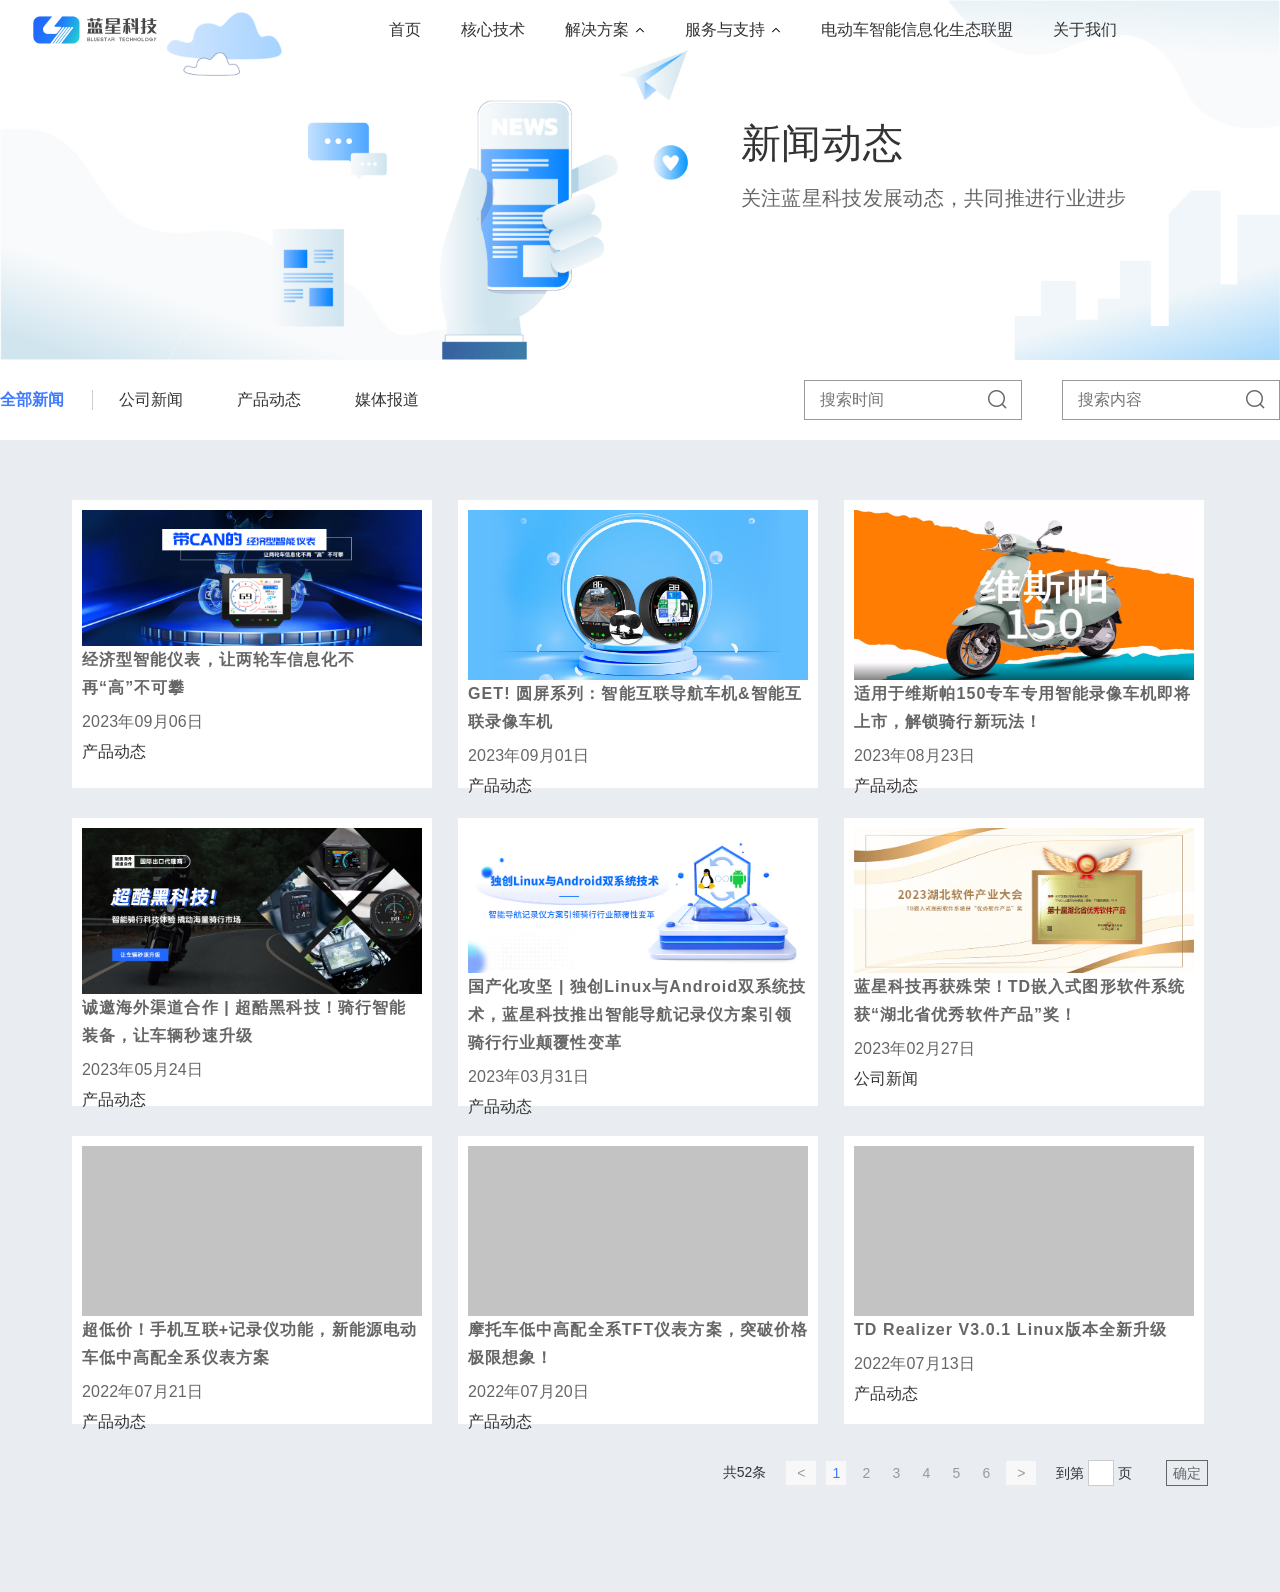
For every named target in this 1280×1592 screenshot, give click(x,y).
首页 (405, 29)
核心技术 (493, 29)
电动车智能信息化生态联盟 (917, 29)
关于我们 (1085, 29)
